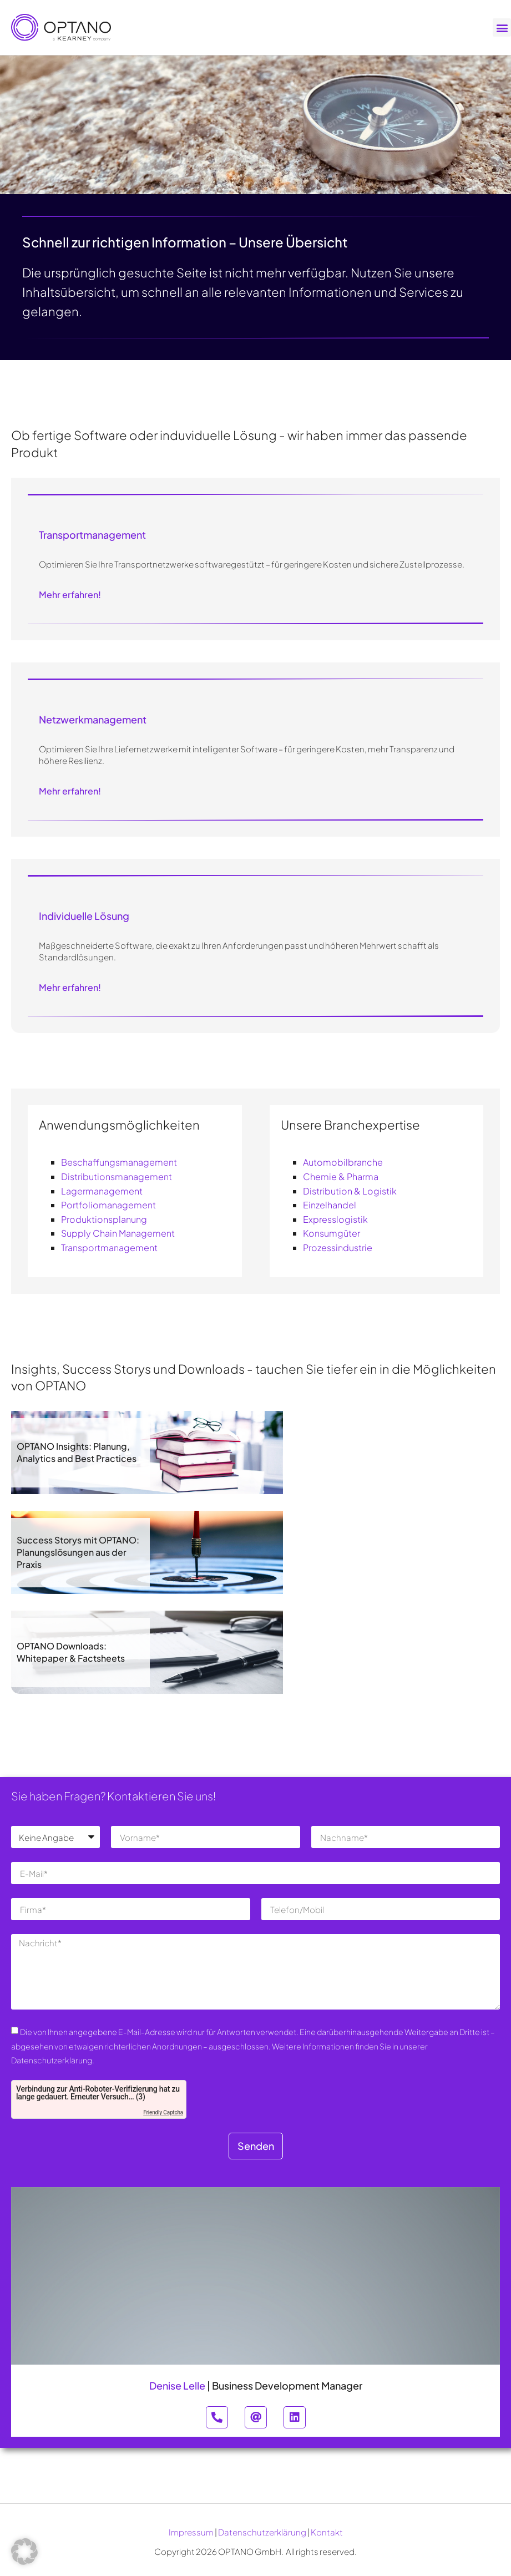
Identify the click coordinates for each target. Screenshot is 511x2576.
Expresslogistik (335, 1219)
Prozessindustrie (337, 1247)
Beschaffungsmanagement (119, 1162)
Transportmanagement (109, 1247)
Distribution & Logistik (350, 1191)
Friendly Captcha (163, 2112)
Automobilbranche (343, 1162)
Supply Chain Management (118, 1233)
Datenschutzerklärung (262, 2532)
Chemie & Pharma (340, 1176)
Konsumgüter (331, 1233)
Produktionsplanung (104, 1219)
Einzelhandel (329, 1205)
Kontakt (327, 2532)
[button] (502, 27)
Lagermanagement (102, 1191)
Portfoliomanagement (108, 1205)
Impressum (191, 2532)
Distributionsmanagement (116, 1176)
